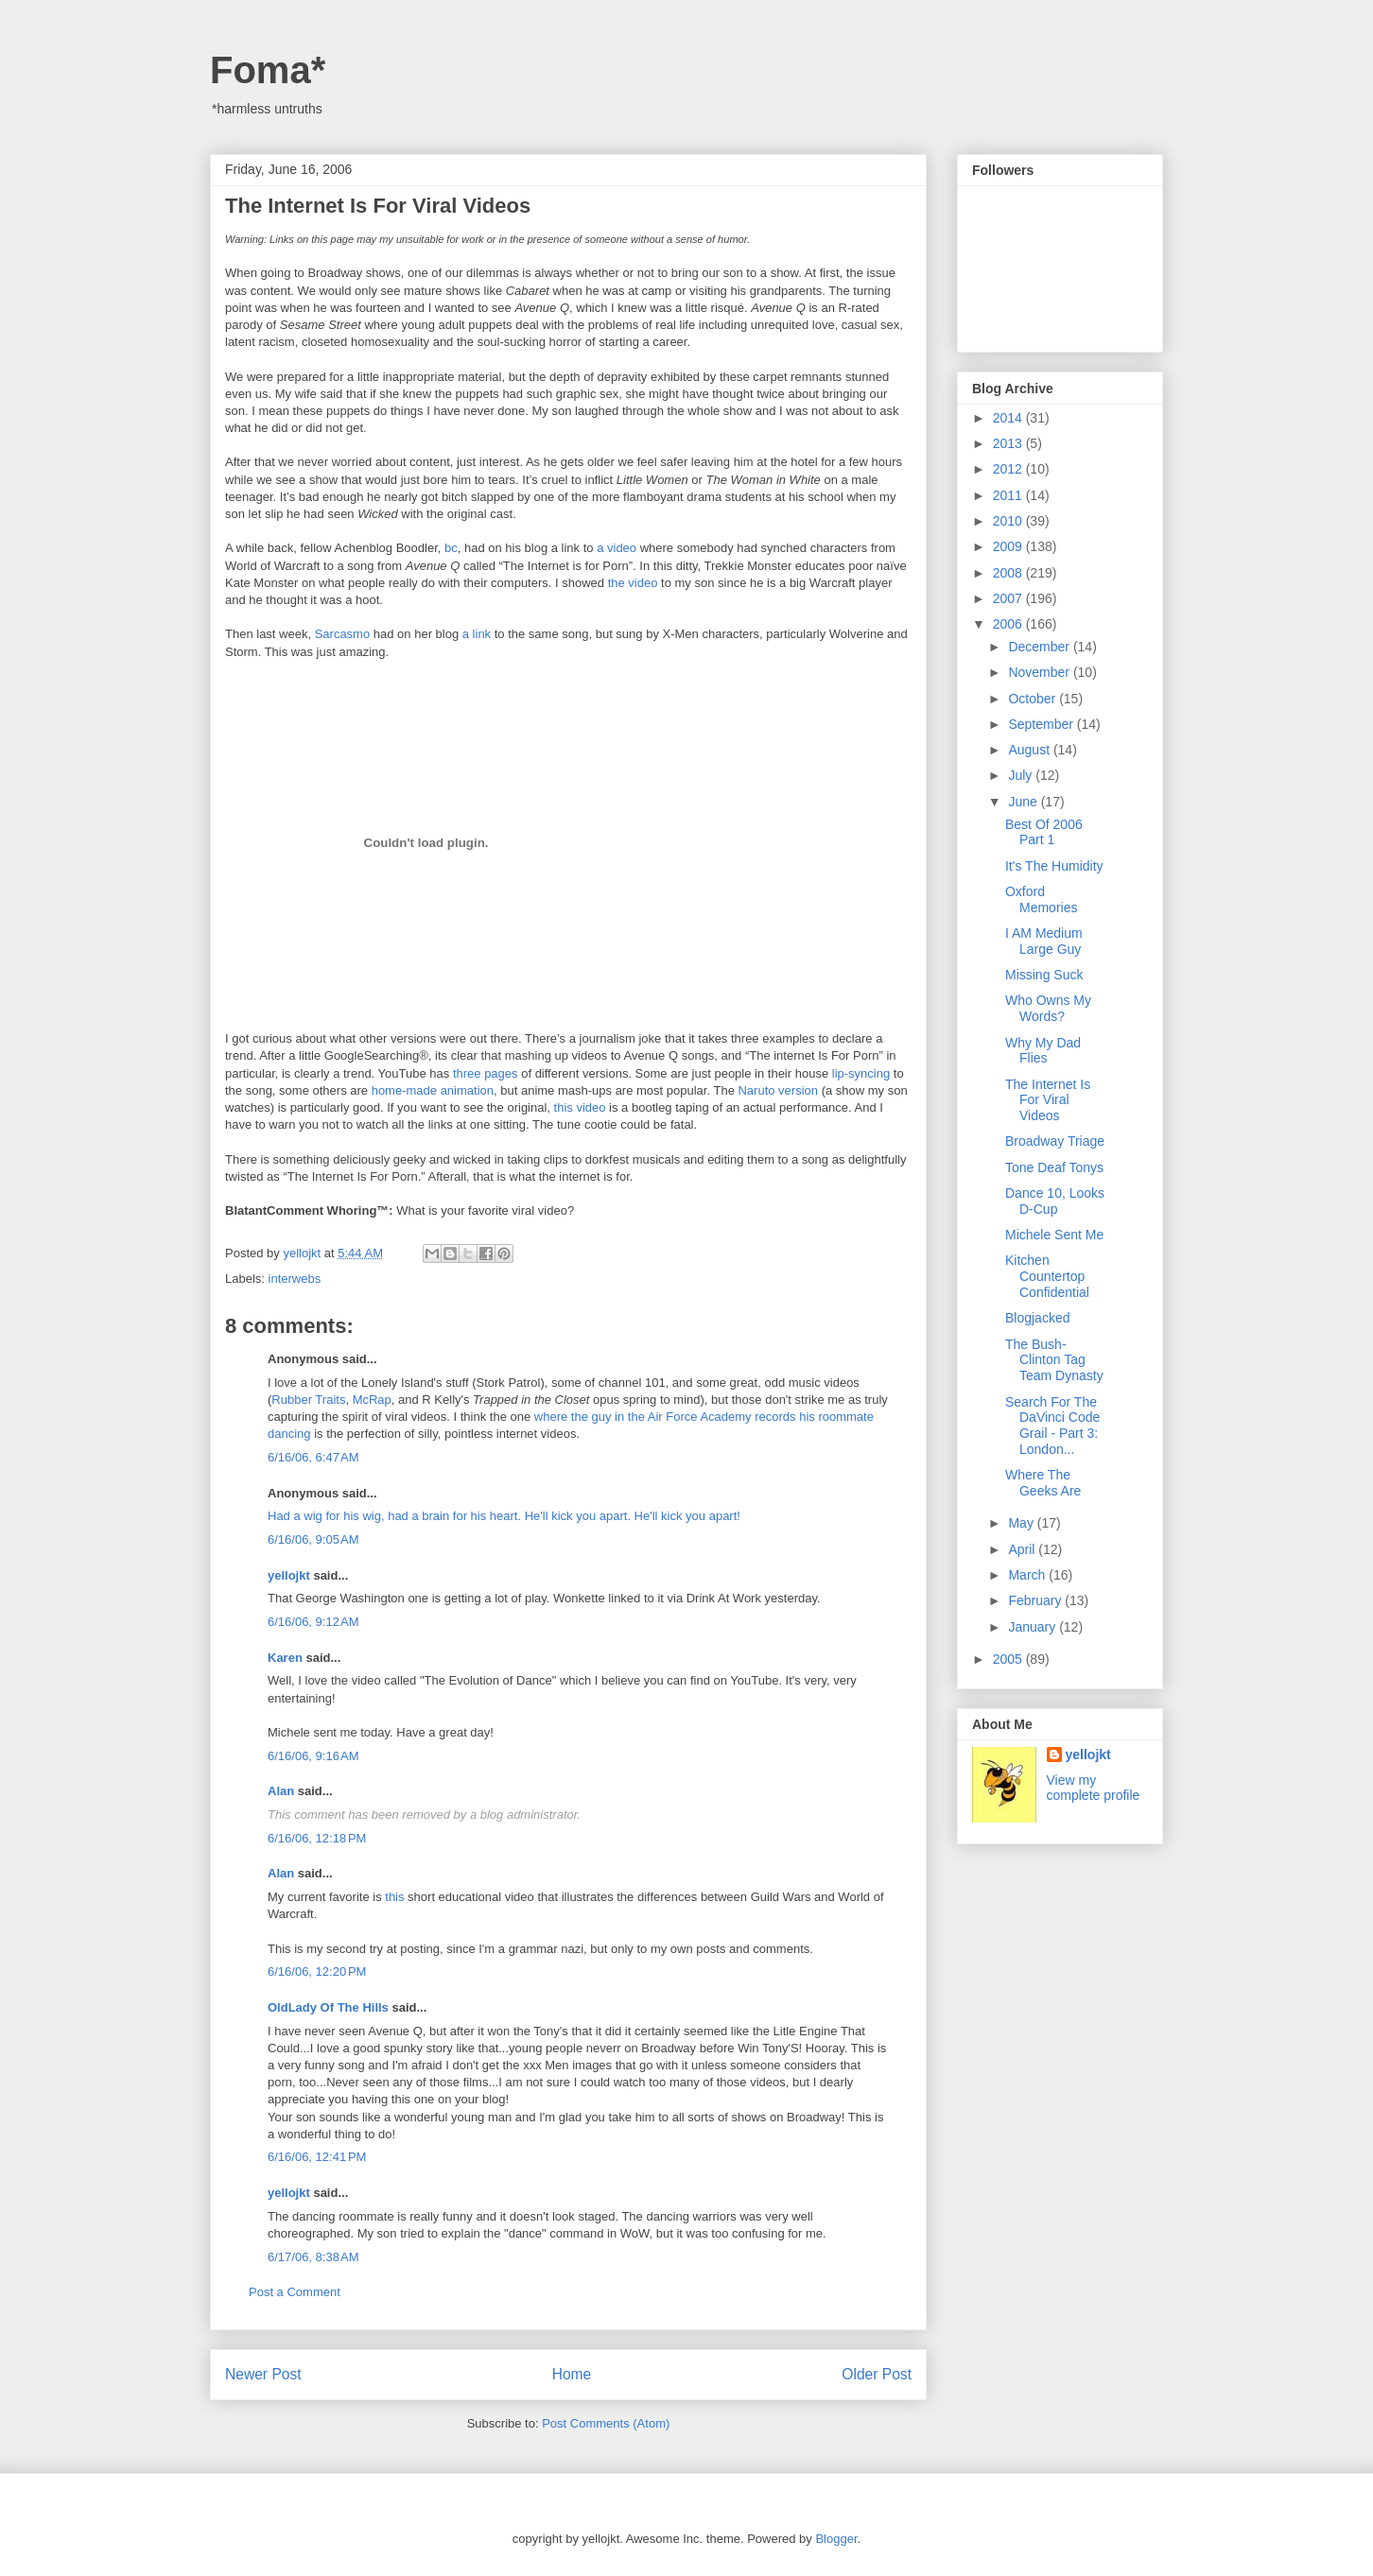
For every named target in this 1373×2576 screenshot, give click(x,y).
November (1040, 672)
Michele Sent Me (1054, 1234)
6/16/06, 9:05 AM (313, 1539)
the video (633, 583)
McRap (372, 1399)
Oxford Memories (1041, 899)
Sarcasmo (343, 634)
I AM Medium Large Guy (1044, 941)
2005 (1009, 1659)
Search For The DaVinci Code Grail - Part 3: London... (1052, 1425)
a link (476, 634)
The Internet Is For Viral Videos (1047, 1100)
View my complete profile (1093, 1787)
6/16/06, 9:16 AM (313, 1756)
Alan (281, 1791)
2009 (1009, 546)
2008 (1009, 572)
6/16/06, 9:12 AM (313, 1622)
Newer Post (263, 2374)
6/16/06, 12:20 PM (317, 1971)
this (394, 1897)
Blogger (836, 2539)
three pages (485, 1073)
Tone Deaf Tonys (1054, 1167)
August (1030, 749)
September (1042, 724)
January (1033, 1626)
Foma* (267, 70)
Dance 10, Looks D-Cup (1054, 1201)
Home (572, 2374)
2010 (1009, 520)
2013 (1009, 443)
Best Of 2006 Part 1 (1044, 832)
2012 (1009, 468)
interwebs (295, 1278)
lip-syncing (861, 1073)
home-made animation (433, 1090)
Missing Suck (1044, 974)
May (1022, 1522)
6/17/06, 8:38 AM (313, 2257)
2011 (1009, 495)
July (1021, 775)
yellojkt (289, 1575)
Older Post (877, 2374)
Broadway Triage (1054, 1141)
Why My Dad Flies (1043, 1050)
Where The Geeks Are (1043, 1482)
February (1036, 1600)
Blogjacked (1037, 1317)
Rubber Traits (308, 1399)
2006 (1009, 623)
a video (616, 548)
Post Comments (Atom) (605, 2423)
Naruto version (778, 1090)
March (1028, 1574)
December (1040, 646)
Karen (285, 1658)
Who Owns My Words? (1048, 1008)
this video (580, 1107)
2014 (1009, 417)
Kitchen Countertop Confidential (1047, 1276)
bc (451, 548)
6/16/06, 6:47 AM (313, 1457)
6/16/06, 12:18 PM (317, 1838)
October (1033, 698)
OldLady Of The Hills (328, 2007)
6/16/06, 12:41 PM (317, 2157)
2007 (1009, 598)
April (1023, 1549)
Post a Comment (294, 2292)
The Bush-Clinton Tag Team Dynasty (1054, 1360)
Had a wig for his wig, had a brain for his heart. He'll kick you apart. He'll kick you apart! (504, 1516)
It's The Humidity (1054, 865)
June (1024, 801)
